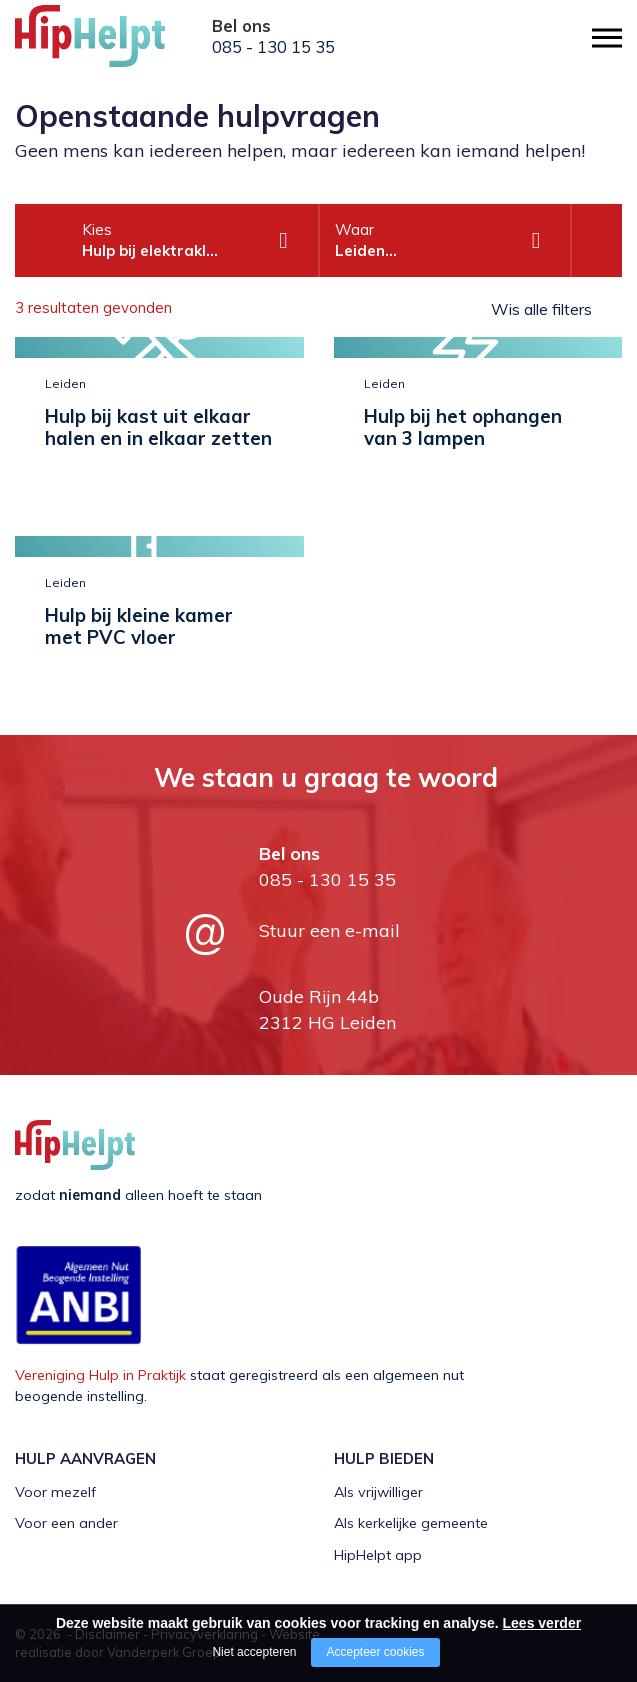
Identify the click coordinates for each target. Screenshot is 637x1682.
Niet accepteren (254, 1652)
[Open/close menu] (607, 37)
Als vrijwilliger (378, 1492)
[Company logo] (115, 45)
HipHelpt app (378, 1555)
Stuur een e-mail (329, 930)
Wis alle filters (541, 309)
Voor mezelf (55, 1492)
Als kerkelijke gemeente (411, 1523)
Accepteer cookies (375, 1652)
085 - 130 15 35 (273, 47)
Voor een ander (66, 1523)
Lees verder (542, 1623)
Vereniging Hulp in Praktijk (100, 1375)
